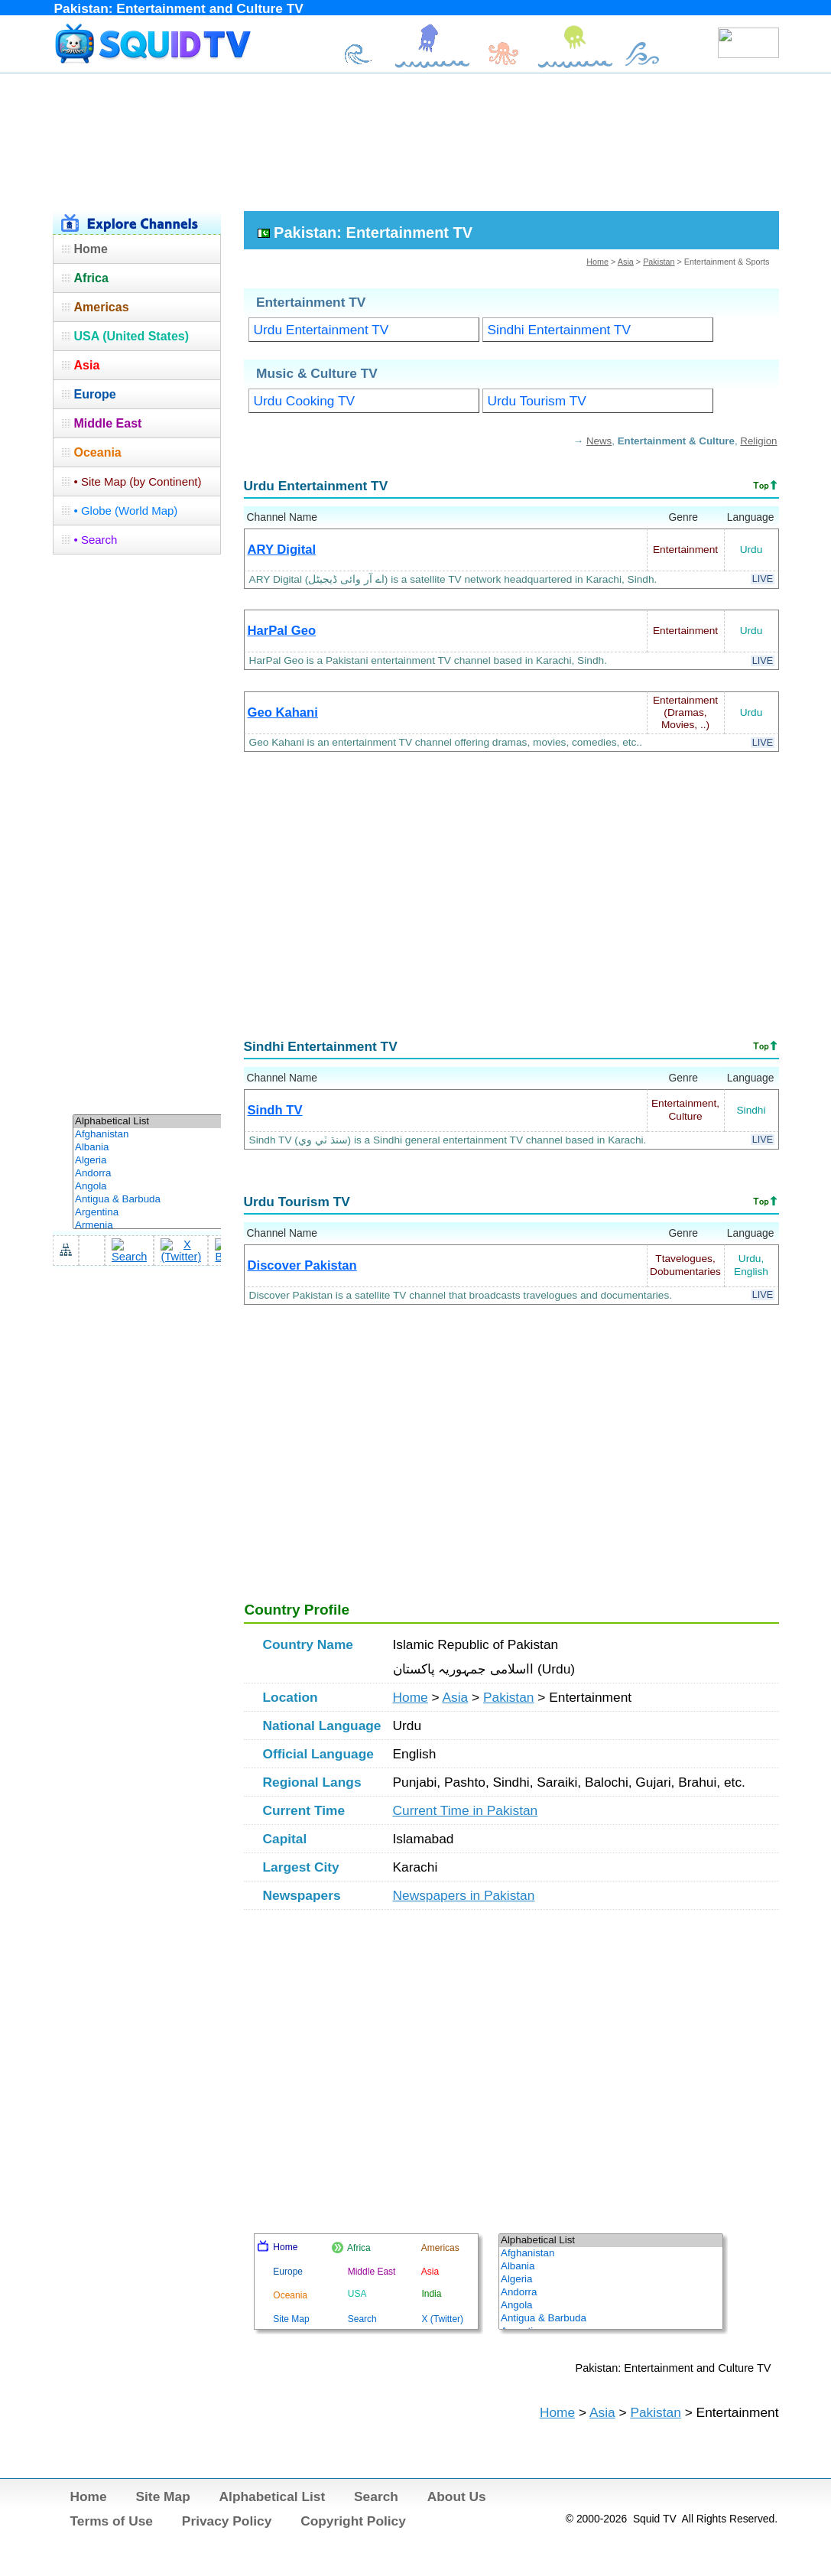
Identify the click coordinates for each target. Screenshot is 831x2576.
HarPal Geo (282, 630)
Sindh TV (275, 1110)
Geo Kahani (283, 712)
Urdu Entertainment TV (321, 329)
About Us (456, 2496)
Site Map (162, 2496)
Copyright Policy (353, 2521)
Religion (758, 441)
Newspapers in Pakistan (464, 1895)
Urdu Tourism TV (537, 400)
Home (597, 261)
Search (376, 2496)
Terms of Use (112, 2521)
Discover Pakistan (302, 1265)
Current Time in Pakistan (465, 1810)
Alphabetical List (272, 2496)
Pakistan (658, 261)
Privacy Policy (227, 2521)
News (599, 441)
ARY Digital (282, 549)
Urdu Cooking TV (304, 400)
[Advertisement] (416, 140)
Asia (626, 261)
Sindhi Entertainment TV (559, 329)
